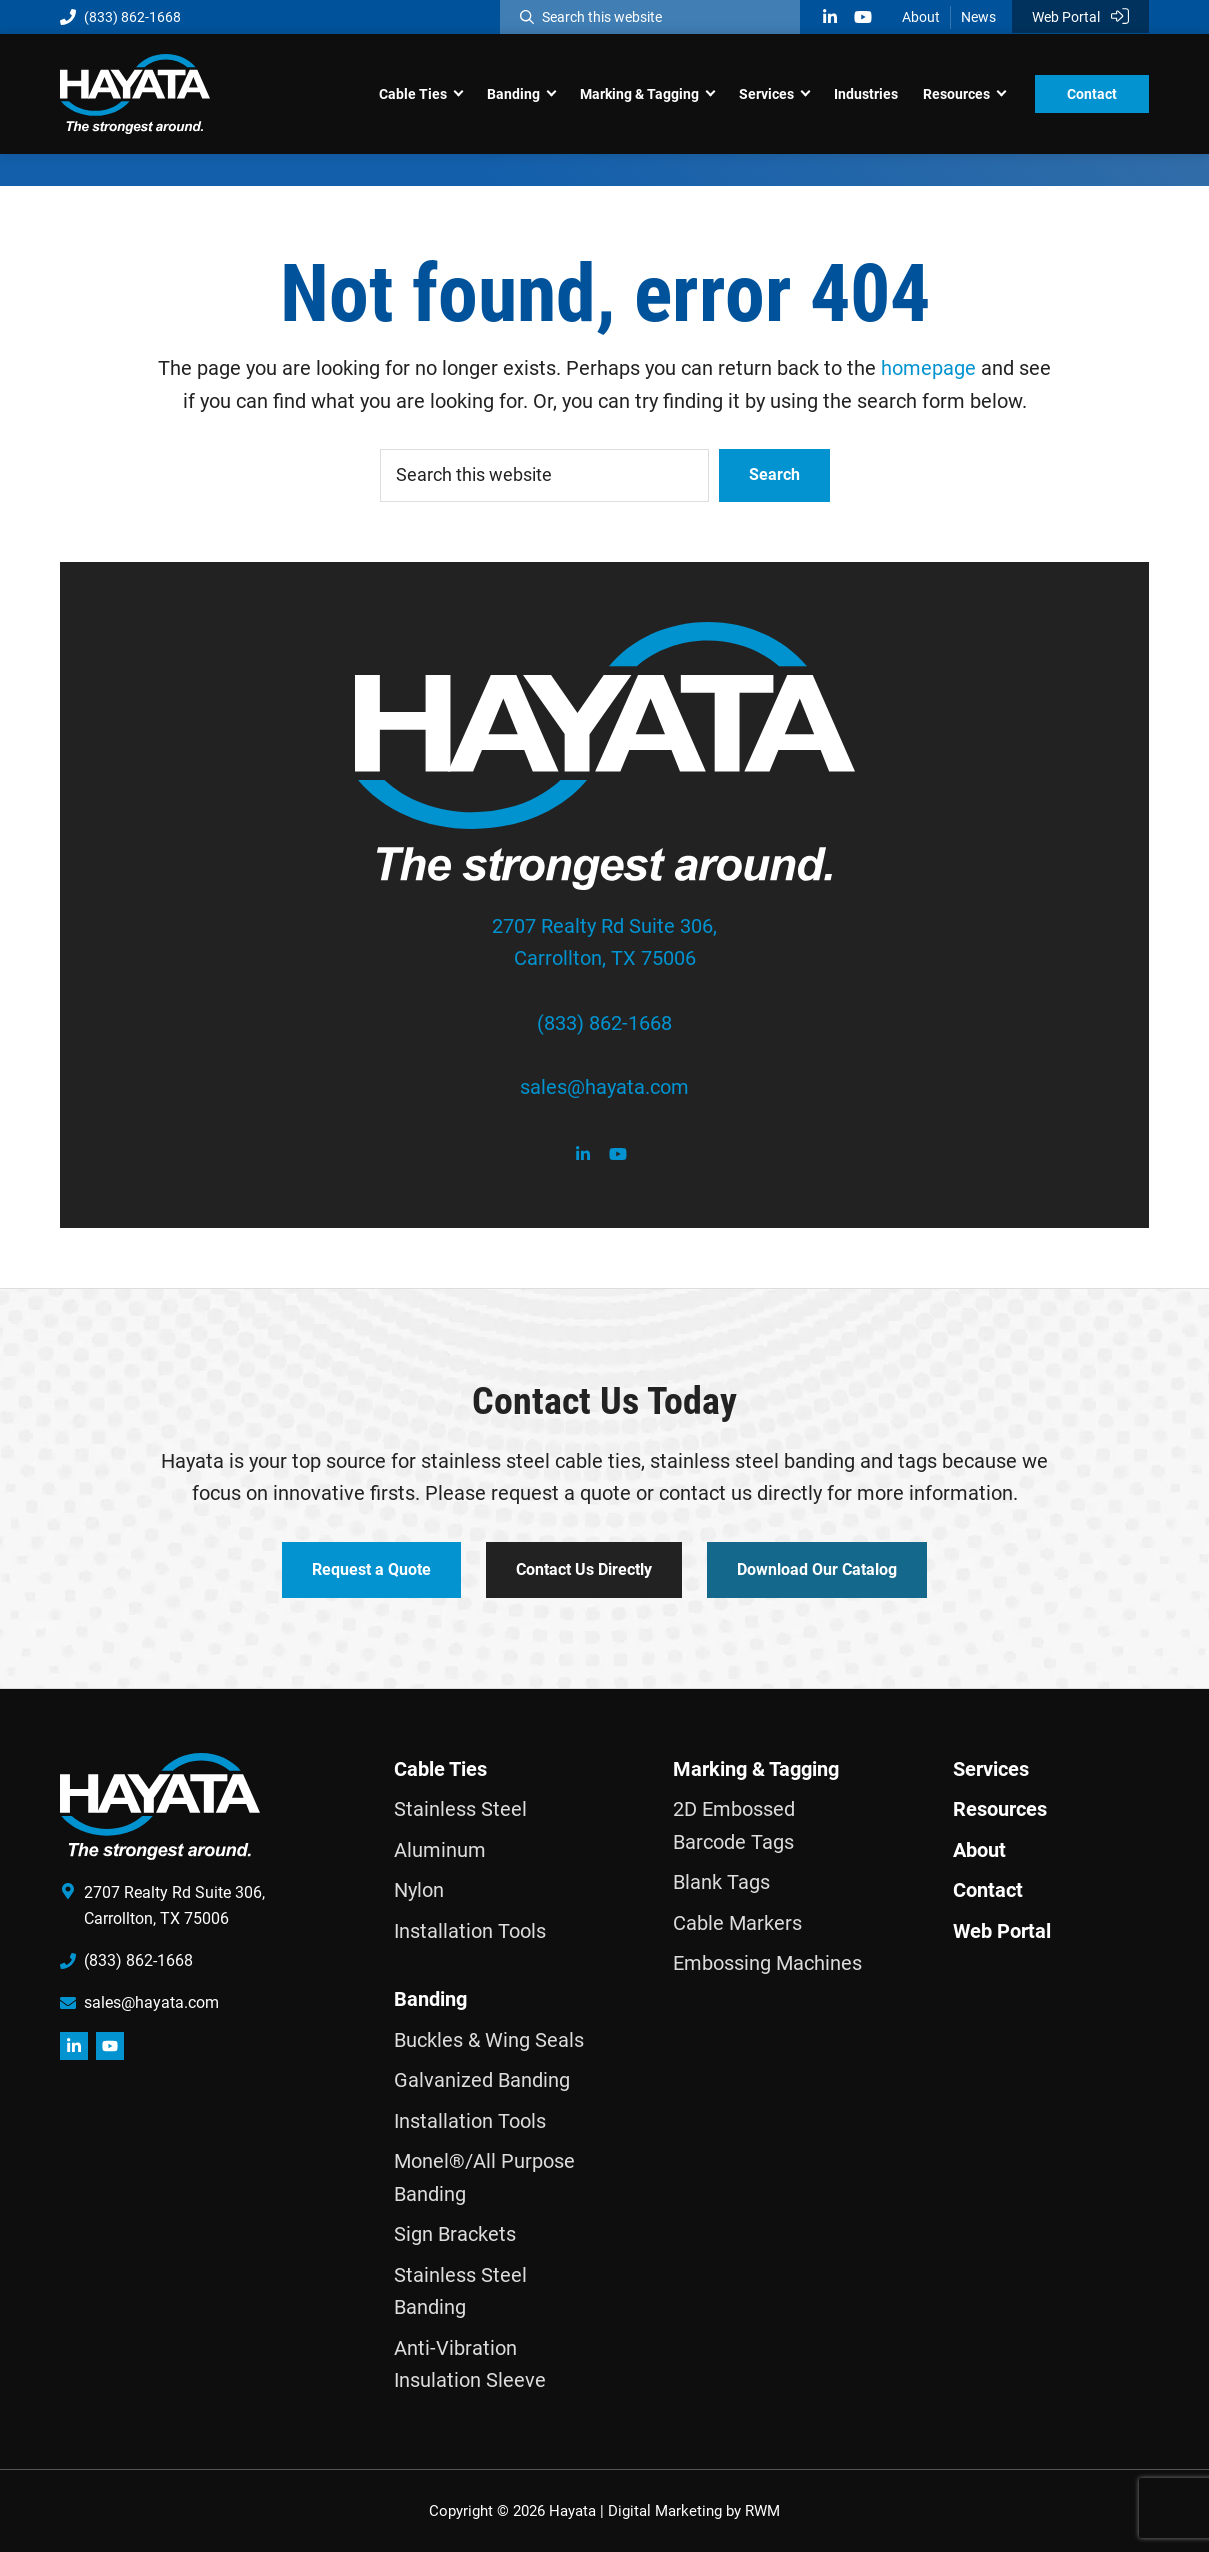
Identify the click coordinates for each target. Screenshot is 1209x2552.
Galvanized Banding (482, 2080)
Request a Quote (371, 1569)
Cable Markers (737, 1923)
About (921, 17)
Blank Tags (721, 1882)
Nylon (419, 1890)
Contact (988, 1890)
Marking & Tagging (756, 1769)
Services (991, 1769)
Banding (430, 1999)
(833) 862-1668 (120, 17)
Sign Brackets (455, 2234)
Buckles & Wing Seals (489, 2040)
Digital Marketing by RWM (694, 2511)
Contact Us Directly (584, 1569)
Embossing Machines (767, 1963)
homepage (928, 368)
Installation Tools (470, 1931)
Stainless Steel (460, 1809)
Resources (1000, 1809)
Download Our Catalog (817, 1569)
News (978, 17)
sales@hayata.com (604, 1087)
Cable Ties (440, 1769)
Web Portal (1080, 16)
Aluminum (440, 1850)
